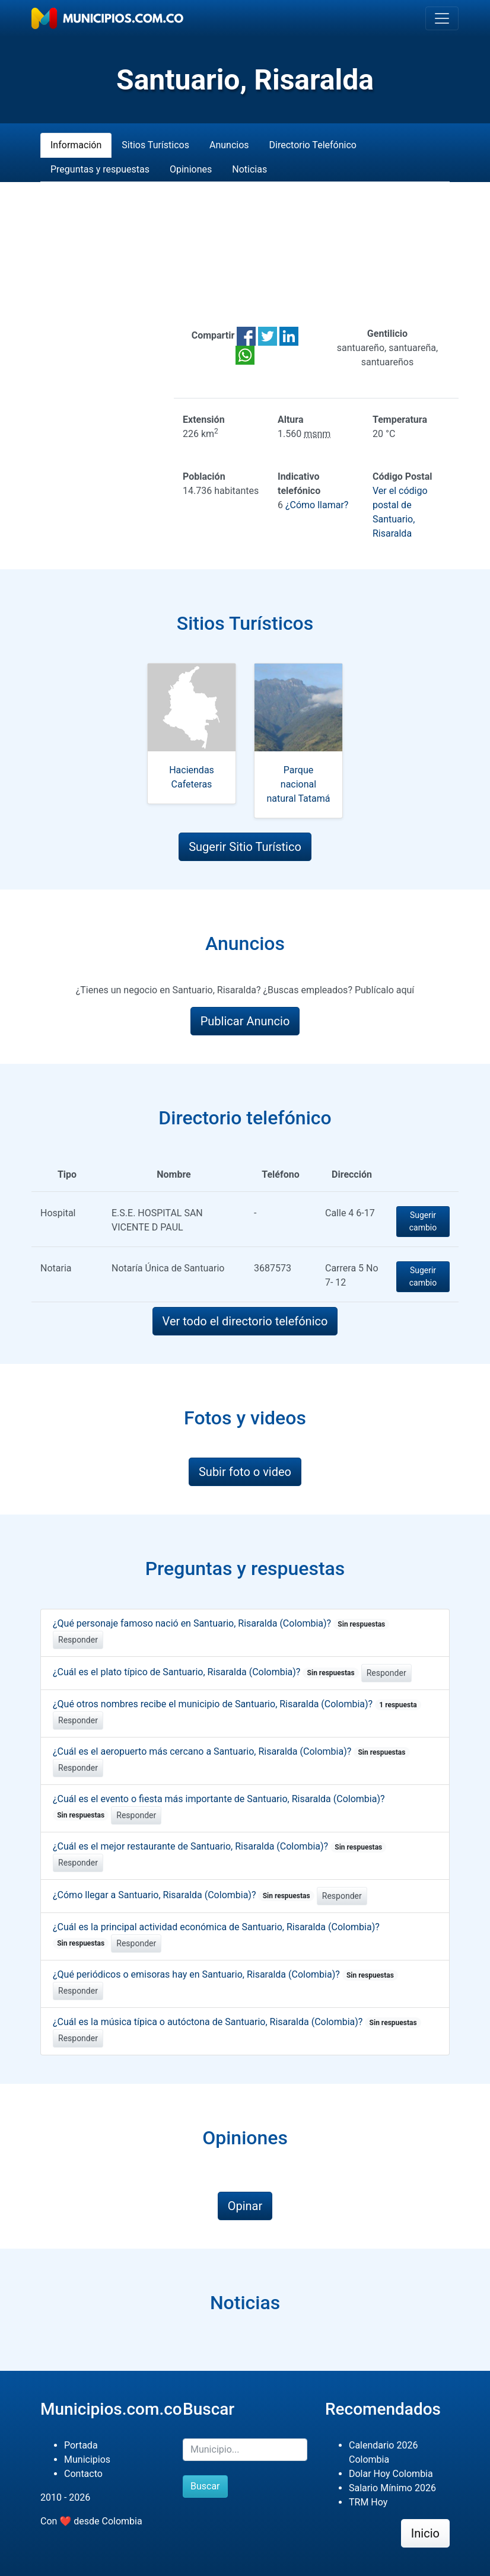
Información (75, 145)
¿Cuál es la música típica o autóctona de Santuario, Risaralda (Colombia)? (237, 2021)
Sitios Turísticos (155, 145)
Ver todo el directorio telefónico (245, 1321)
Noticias (249, 169)
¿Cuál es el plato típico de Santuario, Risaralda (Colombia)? (206, 1672)
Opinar (245, 2206)
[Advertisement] (245, 254)
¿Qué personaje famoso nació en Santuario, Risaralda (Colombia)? (221, 1623)
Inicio (425, 2533)
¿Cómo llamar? (316, 505)
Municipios (87, 2459)
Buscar (205, 2486)
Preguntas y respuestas (99, 169)
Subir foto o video (245, 1472)
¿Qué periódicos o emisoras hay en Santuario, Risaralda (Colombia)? (225, 1974)
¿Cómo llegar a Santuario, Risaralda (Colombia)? (183, 1895)
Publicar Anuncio (245, 1021)
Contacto (83, 2473)
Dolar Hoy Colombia (391, 2473)
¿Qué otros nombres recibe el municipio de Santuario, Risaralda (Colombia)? (237, 1704)
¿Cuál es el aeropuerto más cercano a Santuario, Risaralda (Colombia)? (231, 1751)
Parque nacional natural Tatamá (298, 784)
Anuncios (229, 145)
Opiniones (191, 169)
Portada (81, 2445)
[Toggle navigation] (442, 18)
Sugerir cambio (423, 1221)
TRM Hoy (368, 2502)
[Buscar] (245, 2449)
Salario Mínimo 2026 (392, 2488)
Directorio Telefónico (313, 145)
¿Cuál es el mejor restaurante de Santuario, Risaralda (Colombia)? (219, 1846)
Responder (78, 1639)
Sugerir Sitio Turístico (245, 847)
